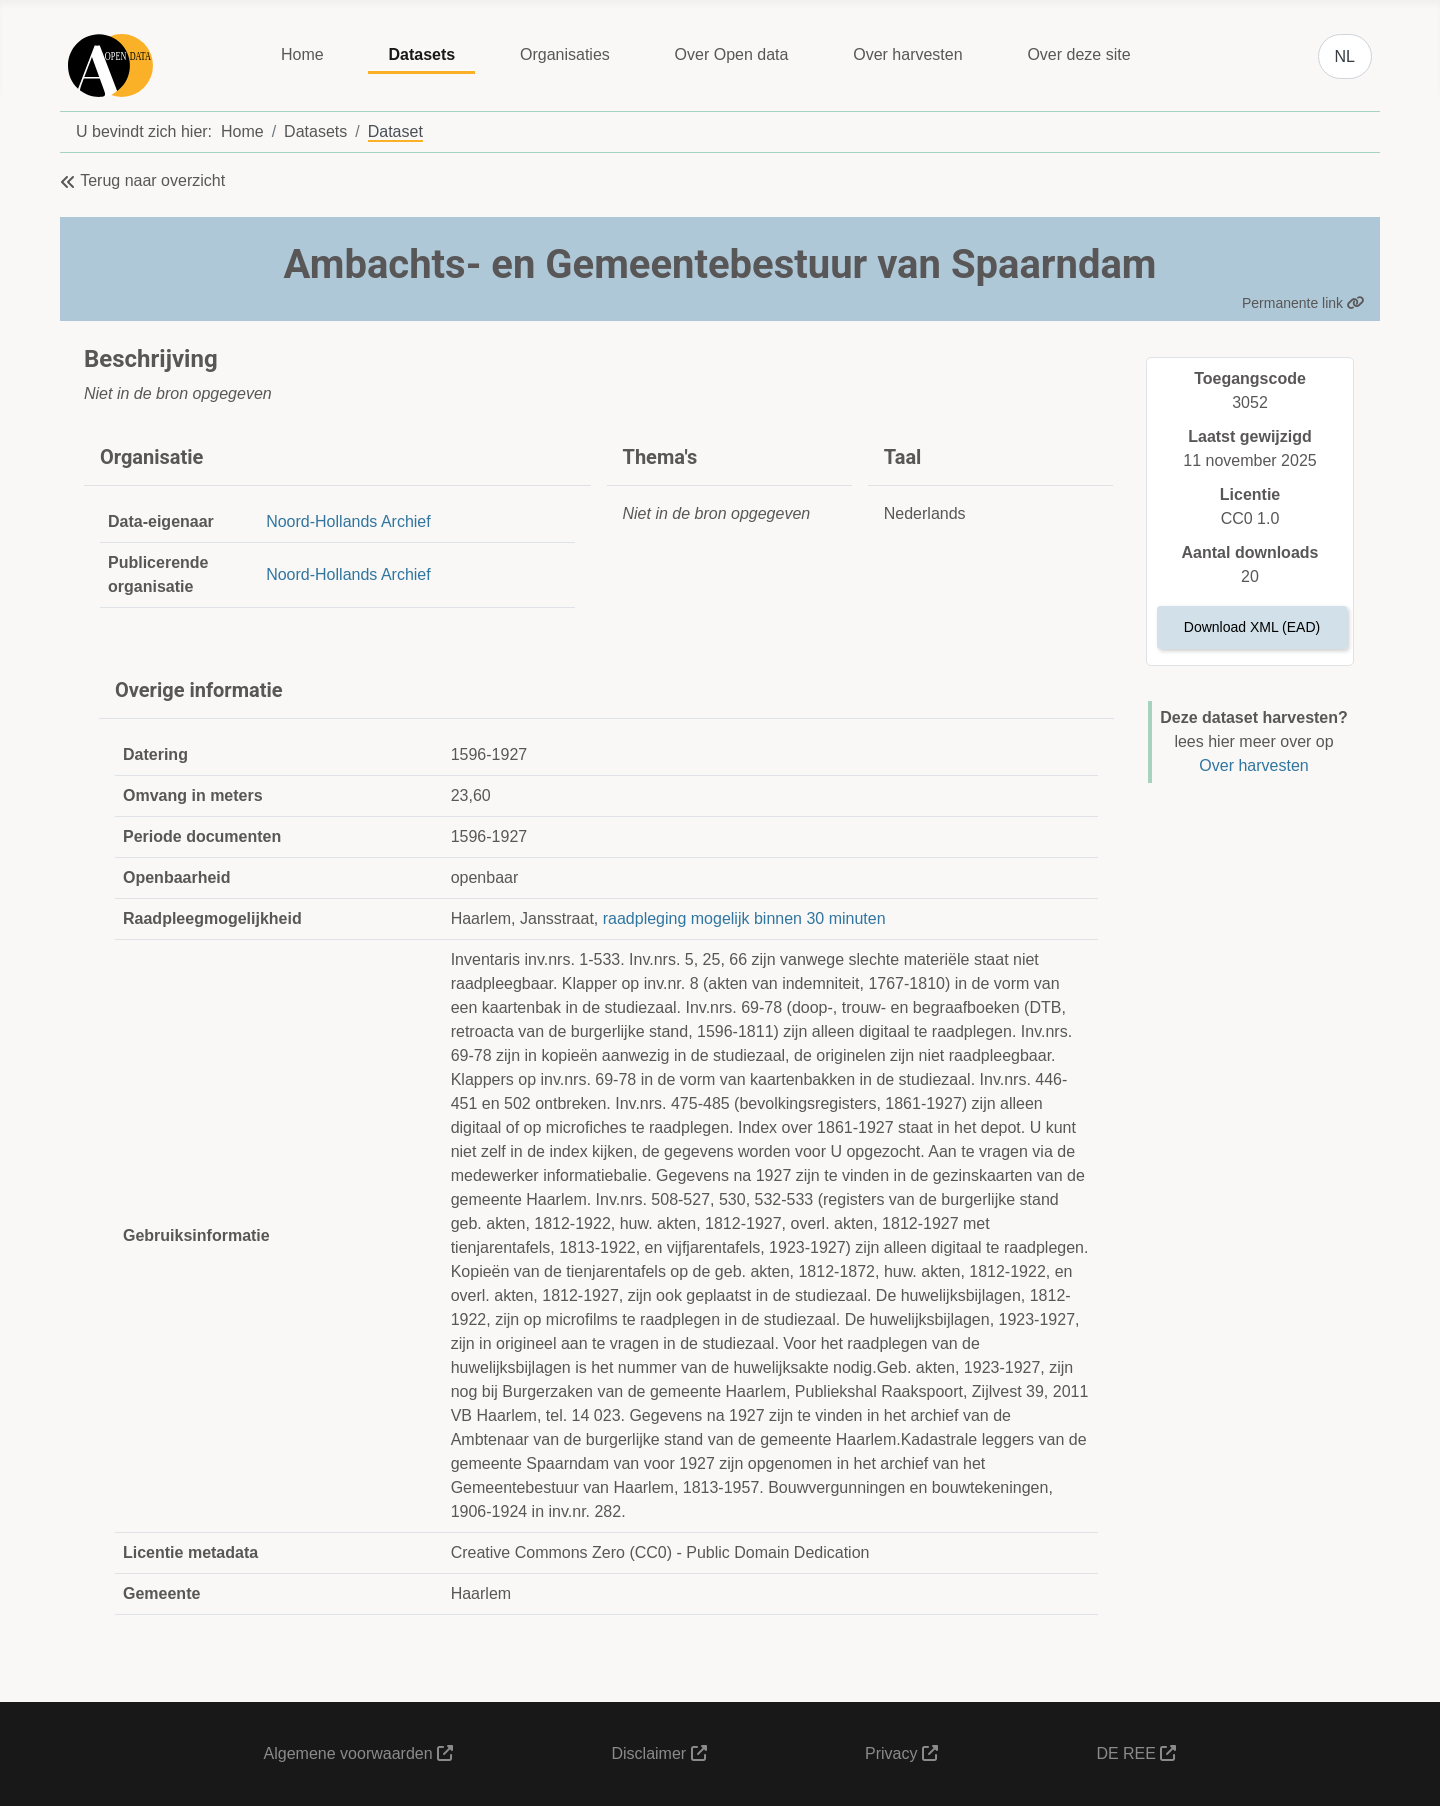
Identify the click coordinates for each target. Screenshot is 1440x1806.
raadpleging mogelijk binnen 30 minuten (744, 918)
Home (302, 54)
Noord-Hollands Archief (348, 521)
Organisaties (565, 54)
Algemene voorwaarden (358, 1753)
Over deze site (1078, 54)
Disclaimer (658, 1753)
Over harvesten (907, 54)
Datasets (421, 54)
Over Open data (732, 54)
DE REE (1136, 1753)
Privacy (901, 1753)
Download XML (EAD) (1252, 627)
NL (1345, 56)
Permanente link (1303, 303)
